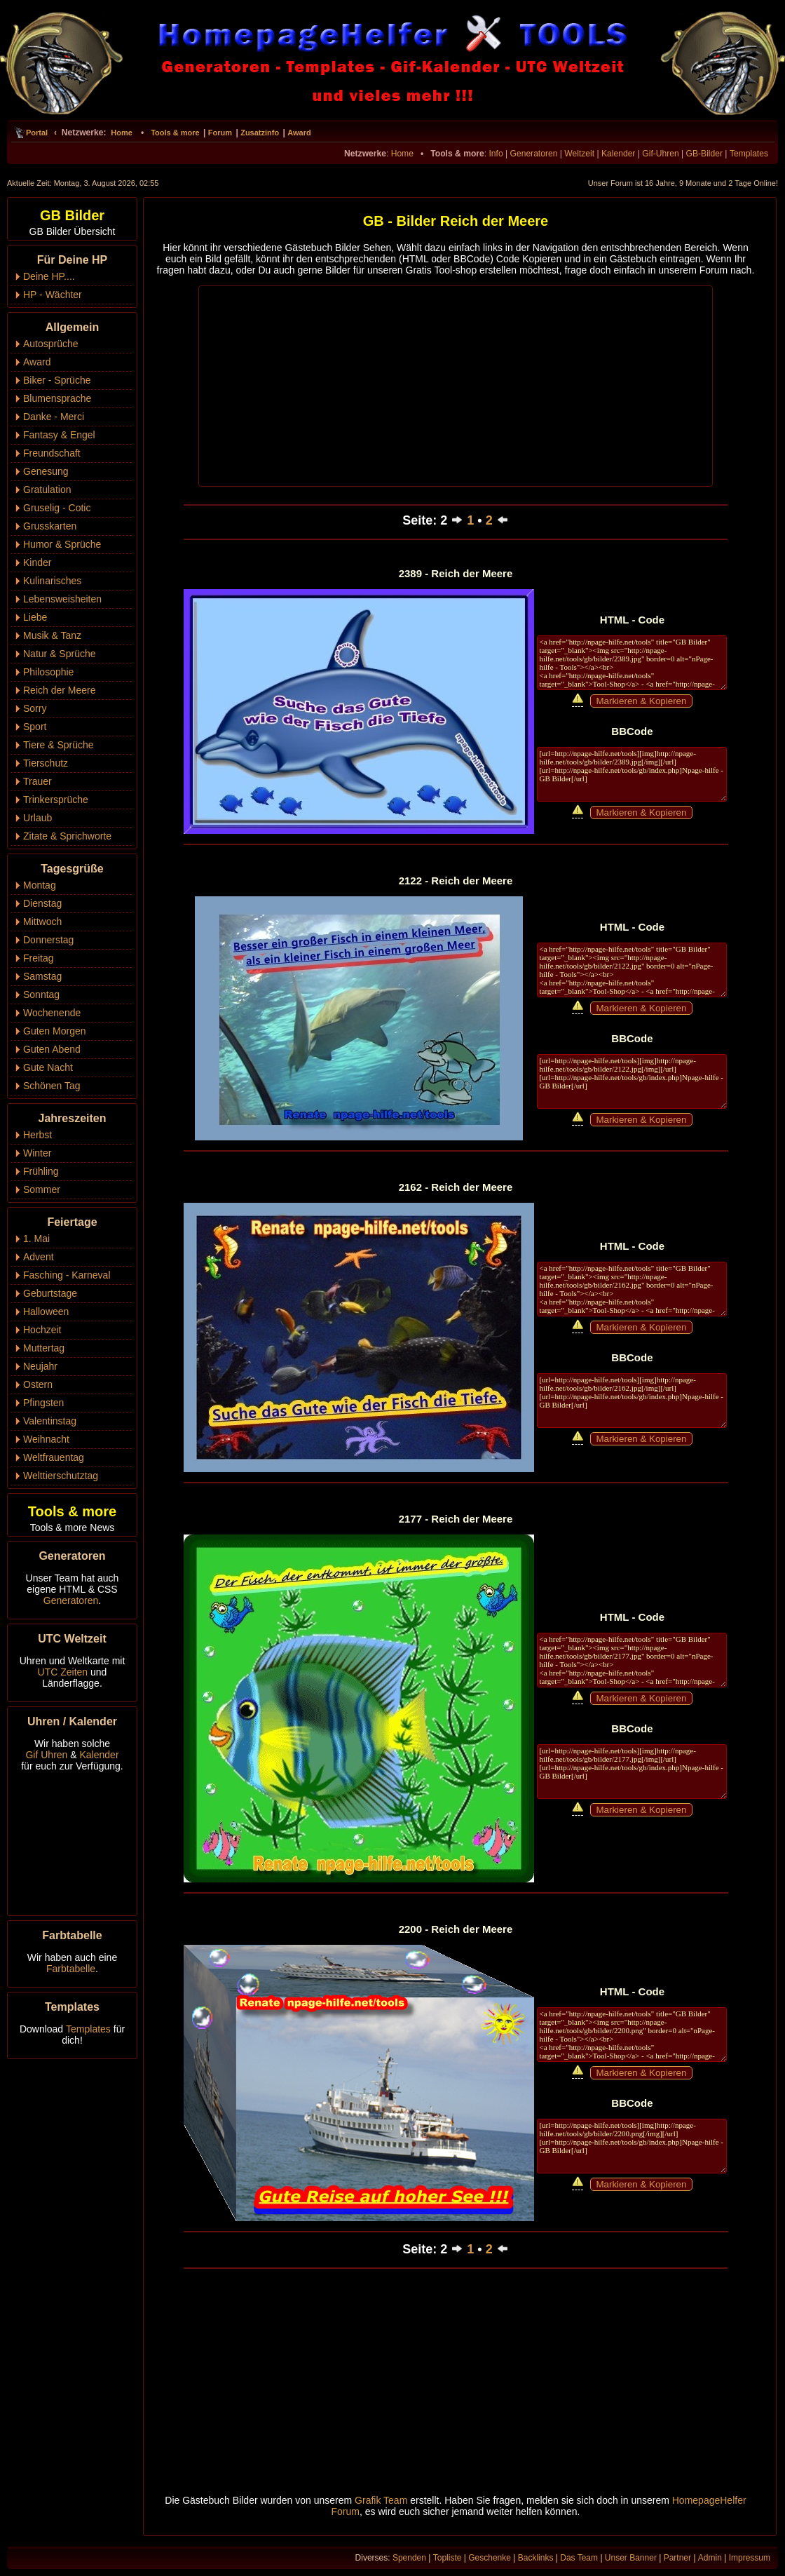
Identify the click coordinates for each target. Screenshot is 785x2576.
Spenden (409, 2558)
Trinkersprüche (55, 799)
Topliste (447, 2558)
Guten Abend (52, 1049)
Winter (37, 1153)
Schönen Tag (51, 1085)
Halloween (46, 1311)
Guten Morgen (54, 1031)
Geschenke (489, 2558)
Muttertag (43, 1348)
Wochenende (52, 1012)
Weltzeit (579, 154)
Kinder (37, 562)
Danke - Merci (53, 416)
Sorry (34, 708)
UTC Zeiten (63, 1672)
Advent (38, 1256)
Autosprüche (50, 343)
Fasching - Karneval (67, 1275)
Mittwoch (42, 921)
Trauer (37, 781)
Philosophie (48, 671)
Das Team (579, 2558)
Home (121, 132)
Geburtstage (50, 1293)
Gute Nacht (48, 1067)
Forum (220, 132)
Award (298, 132)
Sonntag (41, 994)
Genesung (46, 471)
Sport (34, 726)
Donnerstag (48, 939)
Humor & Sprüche (62, 544)
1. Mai (36, 1238)
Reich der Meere (59, 690)
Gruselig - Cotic (56, 507)
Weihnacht (46, 1439)
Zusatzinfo (259, 132)
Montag (39, 885)
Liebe (35, 617)
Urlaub (37, 817)
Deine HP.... (49, 276)
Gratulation (47, 489)
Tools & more (175, 132)
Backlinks (536, 2558)
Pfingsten (43, 1402)
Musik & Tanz (52, 635)
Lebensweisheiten (62, 599)
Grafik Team (381, 2500)
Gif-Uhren (660, 154)
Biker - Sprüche (56, 380)
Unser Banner (631, 2558)
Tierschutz (45, 763)
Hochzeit (42, 1329)
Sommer (41, 1189)
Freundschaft (52, 453)
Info (496, 154)
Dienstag (42, 903)
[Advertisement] (456, 385)
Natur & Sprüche (59, 653)
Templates (749, 154)
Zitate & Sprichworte (67, 836)
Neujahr (40, 1366)
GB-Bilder (704, 154)
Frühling (41, 1171)
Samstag (42, 976)
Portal (37, 132)
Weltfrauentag (53, 1457)
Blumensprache (57, 398)
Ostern (38, 1384)
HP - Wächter (52, 294)
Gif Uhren (46, 1754)
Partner (677, 2558)
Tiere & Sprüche (58, 744)
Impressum (749, 2558)
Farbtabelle (70, 1968)
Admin (710, 2558)
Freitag (38, 958)
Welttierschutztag (60, 1475)
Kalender (618, 154)
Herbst (37, 1134)
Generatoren (534, 154)
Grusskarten (49, 526)
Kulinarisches (52, 580)
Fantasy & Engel (59, 434)
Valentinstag (49, 1421)
